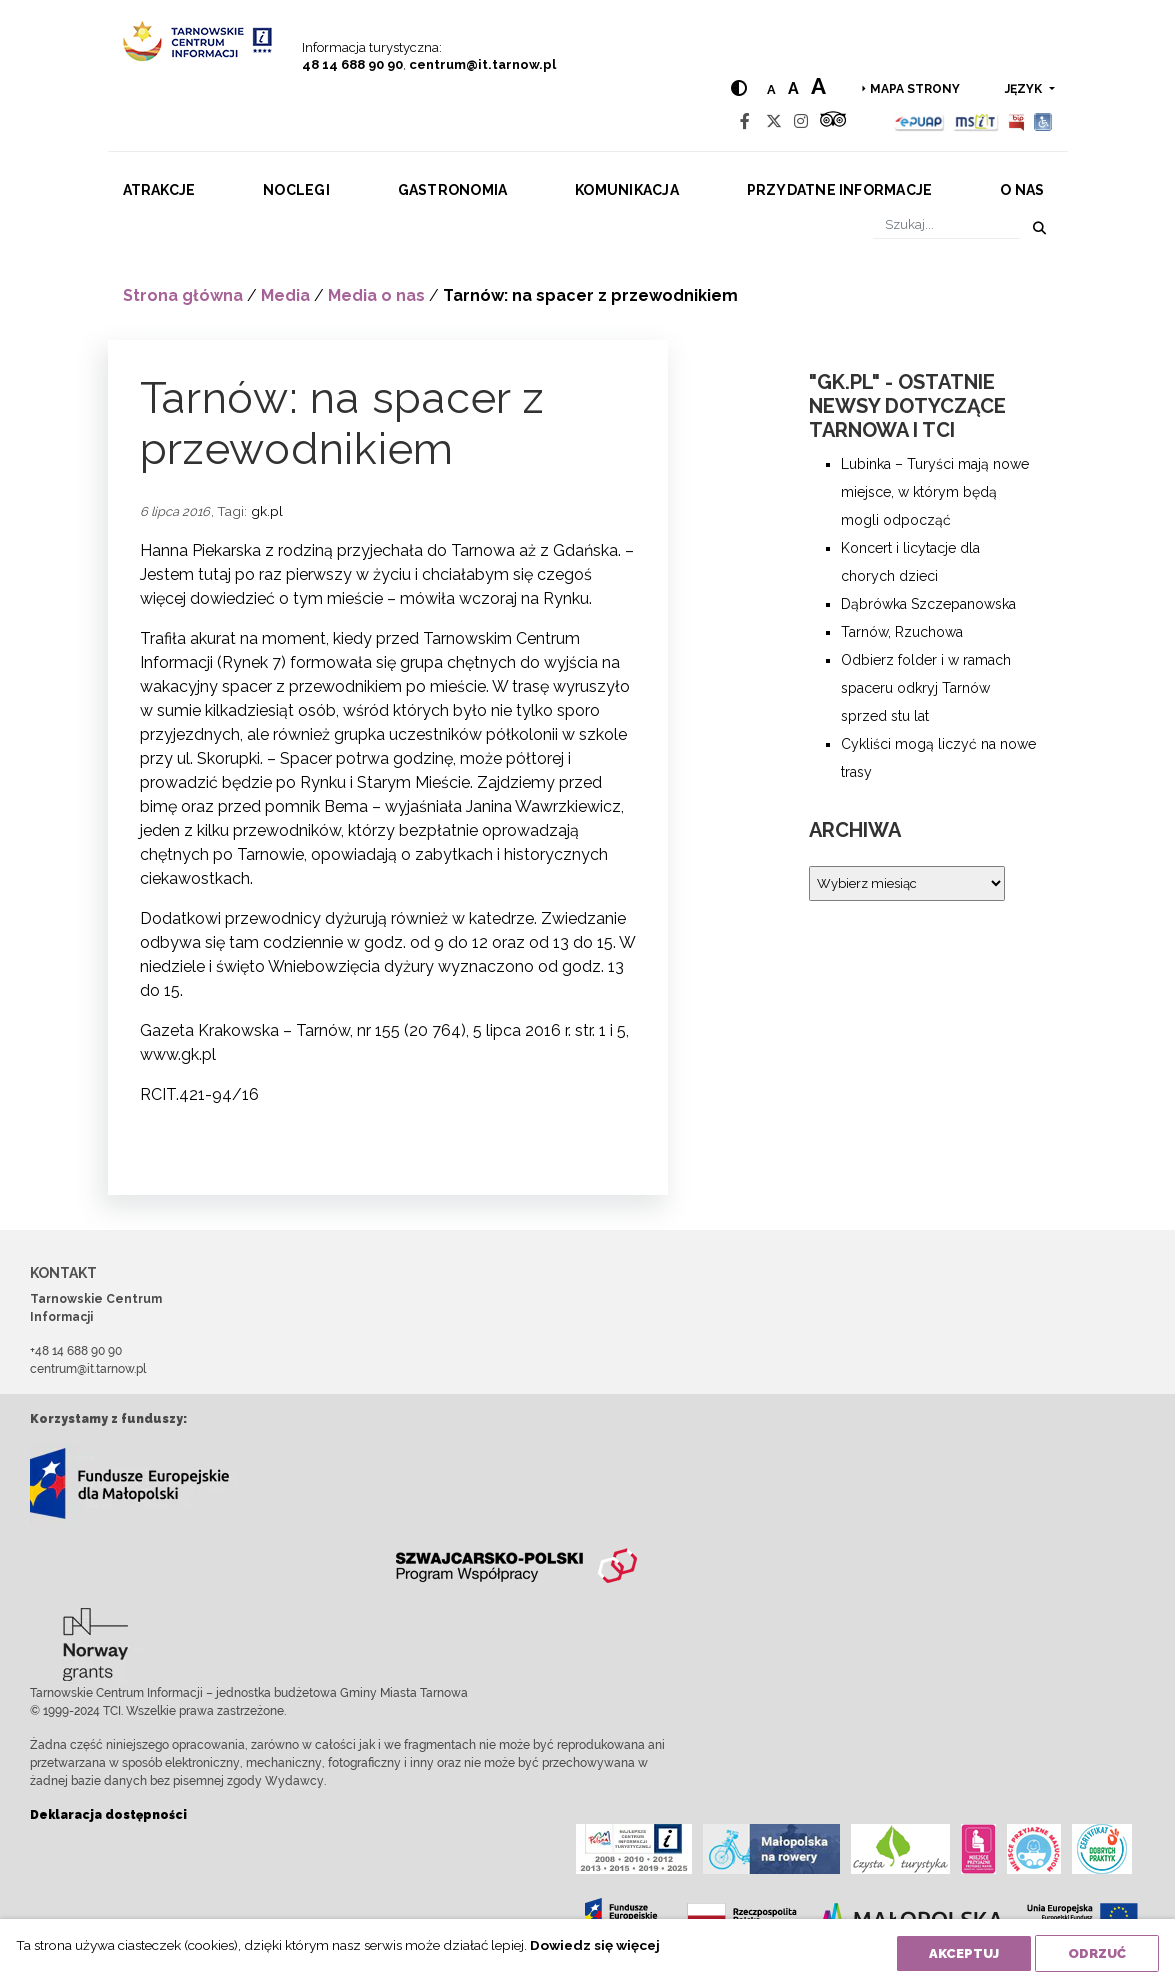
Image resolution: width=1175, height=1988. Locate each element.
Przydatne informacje (840, 190)
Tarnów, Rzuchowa (902, 632)
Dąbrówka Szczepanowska (928, 604)
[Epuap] (919, 121)
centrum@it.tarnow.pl (482, 64)
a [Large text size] (817, 86)
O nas (1022, 190)
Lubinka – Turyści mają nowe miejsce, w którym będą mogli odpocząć (935, 492)
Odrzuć (1097, 1953)
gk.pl (267, 511)
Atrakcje (159, 190)
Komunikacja (627, 190)
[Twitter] (774, 121)
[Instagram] (801, 121)
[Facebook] (745, 121)
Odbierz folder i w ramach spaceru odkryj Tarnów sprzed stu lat (926, 688)
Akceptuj (964, 1953)
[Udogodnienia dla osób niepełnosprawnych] (1043, 121)
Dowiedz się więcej (595, 1945)
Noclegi (296, 190)
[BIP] (1016, 121)
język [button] (1025, 89)
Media (285, 295)
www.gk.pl (178, 1054)
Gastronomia (453, 190)
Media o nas (376, 295)
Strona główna (183, 295)
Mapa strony (915, 89)
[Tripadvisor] (833, 121)
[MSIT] (976, 121)
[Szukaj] (946, 224)
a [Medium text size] (792, 88)
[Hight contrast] (738, 88)
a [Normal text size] (770, 89)
